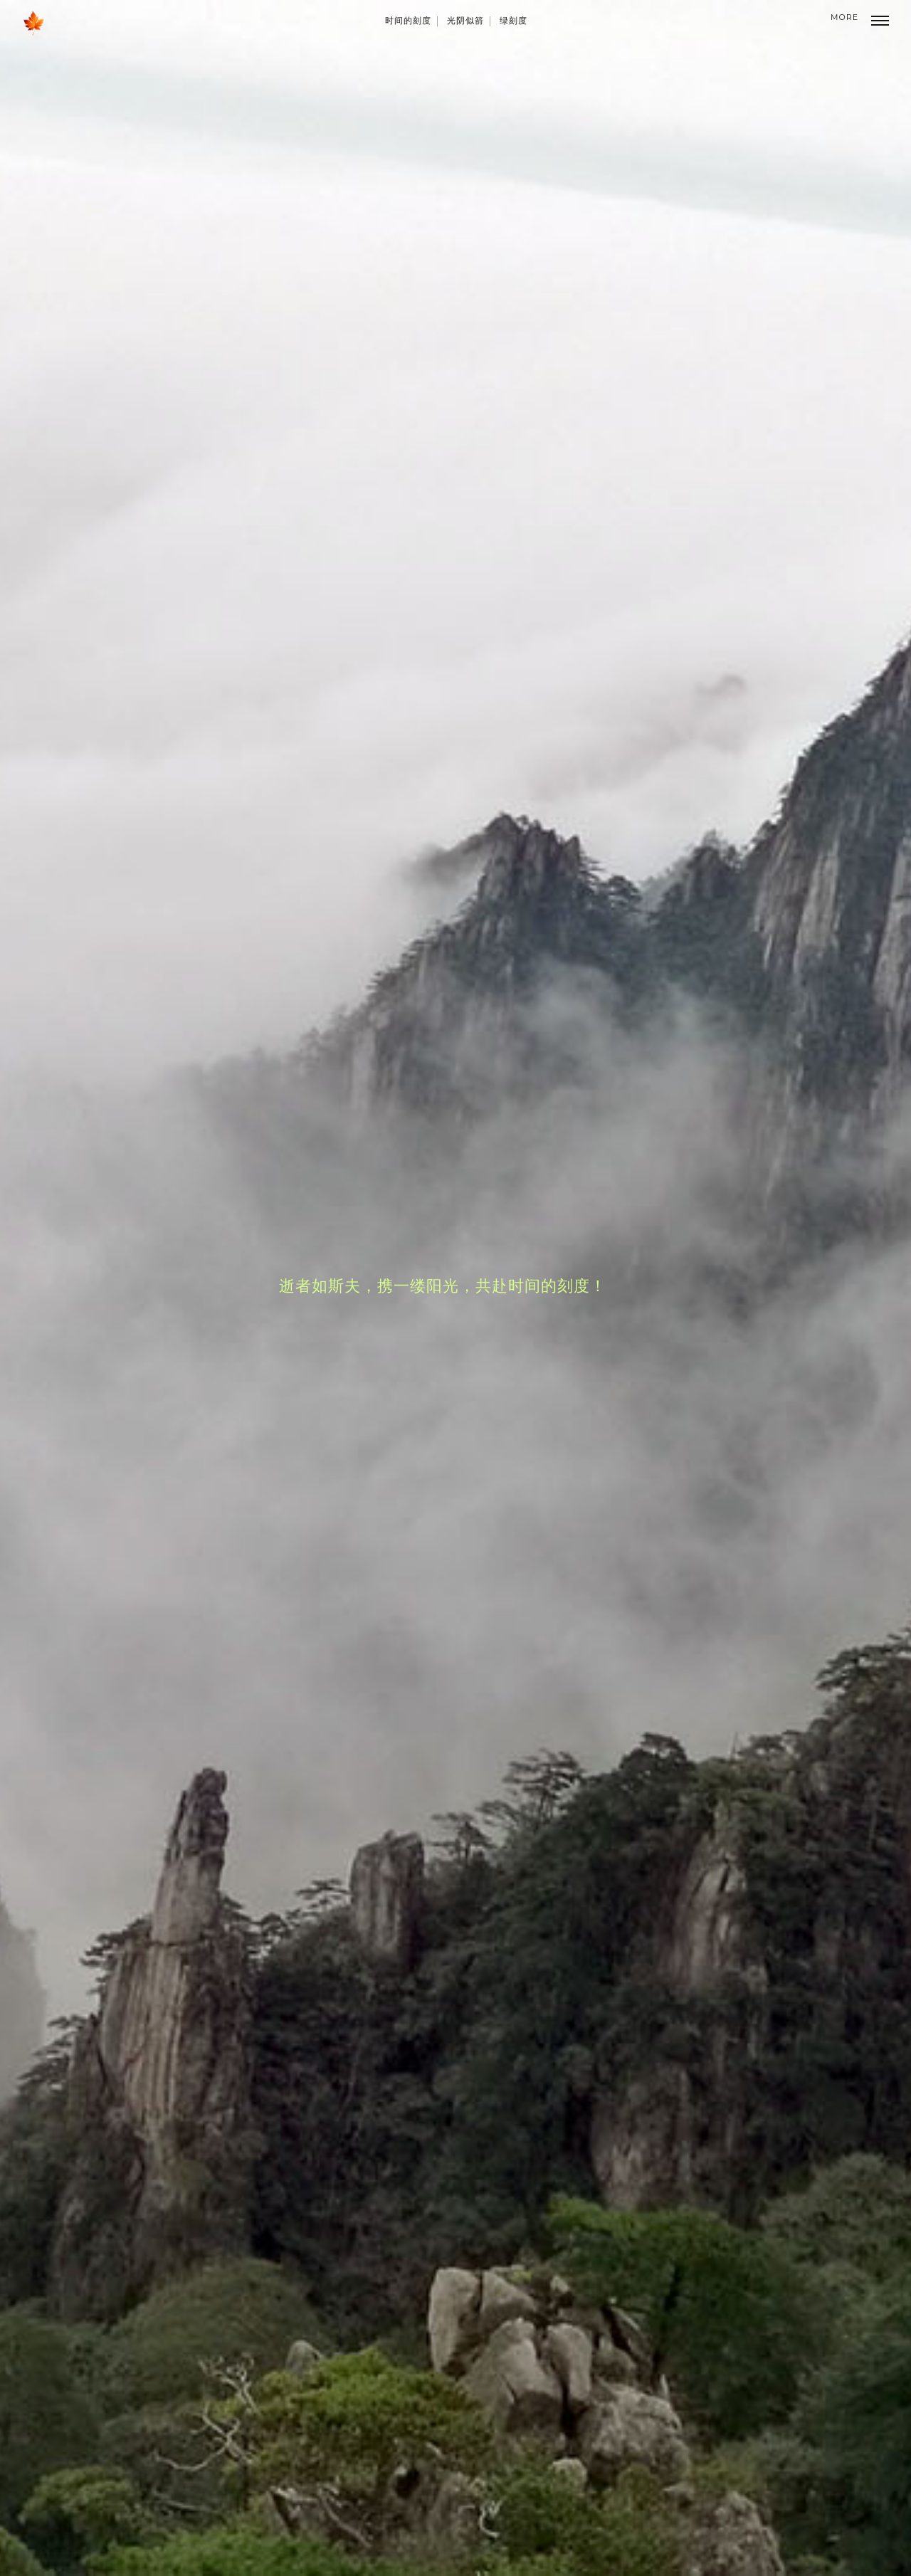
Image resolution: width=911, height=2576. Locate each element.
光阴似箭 (465, 20)
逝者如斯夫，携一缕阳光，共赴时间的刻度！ (442, 1284)
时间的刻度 (408, 20)
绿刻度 (513, 20)
